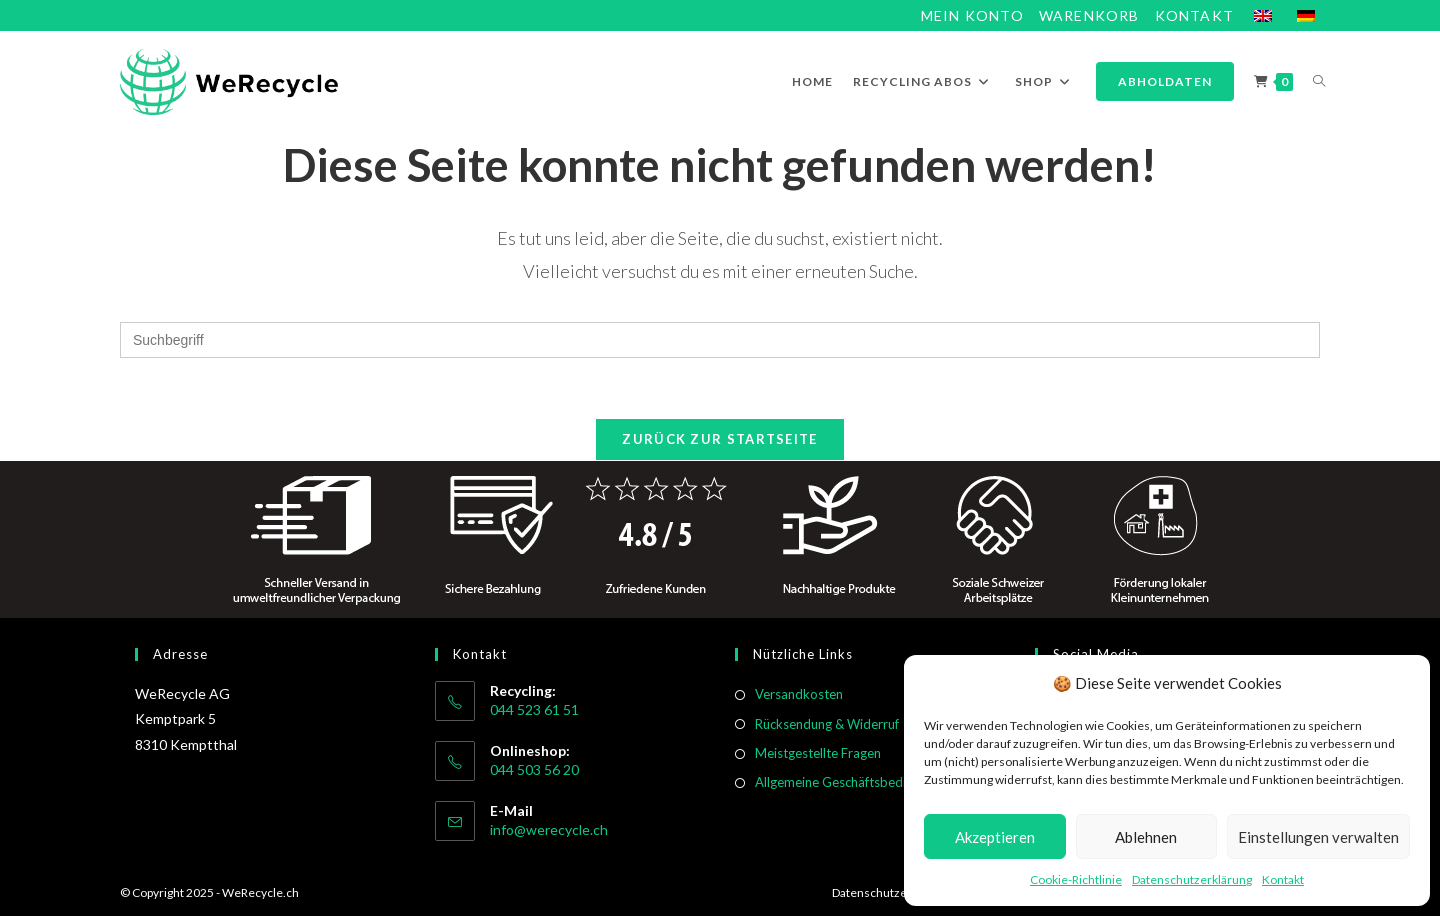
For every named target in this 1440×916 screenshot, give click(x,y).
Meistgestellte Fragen (818, 753)
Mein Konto (972, 15)
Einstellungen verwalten (1318, 837)
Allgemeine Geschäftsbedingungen (855, 782)
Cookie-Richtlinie (1076, 879)
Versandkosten (799, 694)
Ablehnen (1146, 837)
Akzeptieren (995, 837)
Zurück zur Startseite (719, 439)
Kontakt (1283, 879)
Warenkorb (1089, 15)
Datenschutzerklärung (1192, 879)
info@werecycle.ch (549, 829)
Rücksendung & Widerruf (827, 724)
